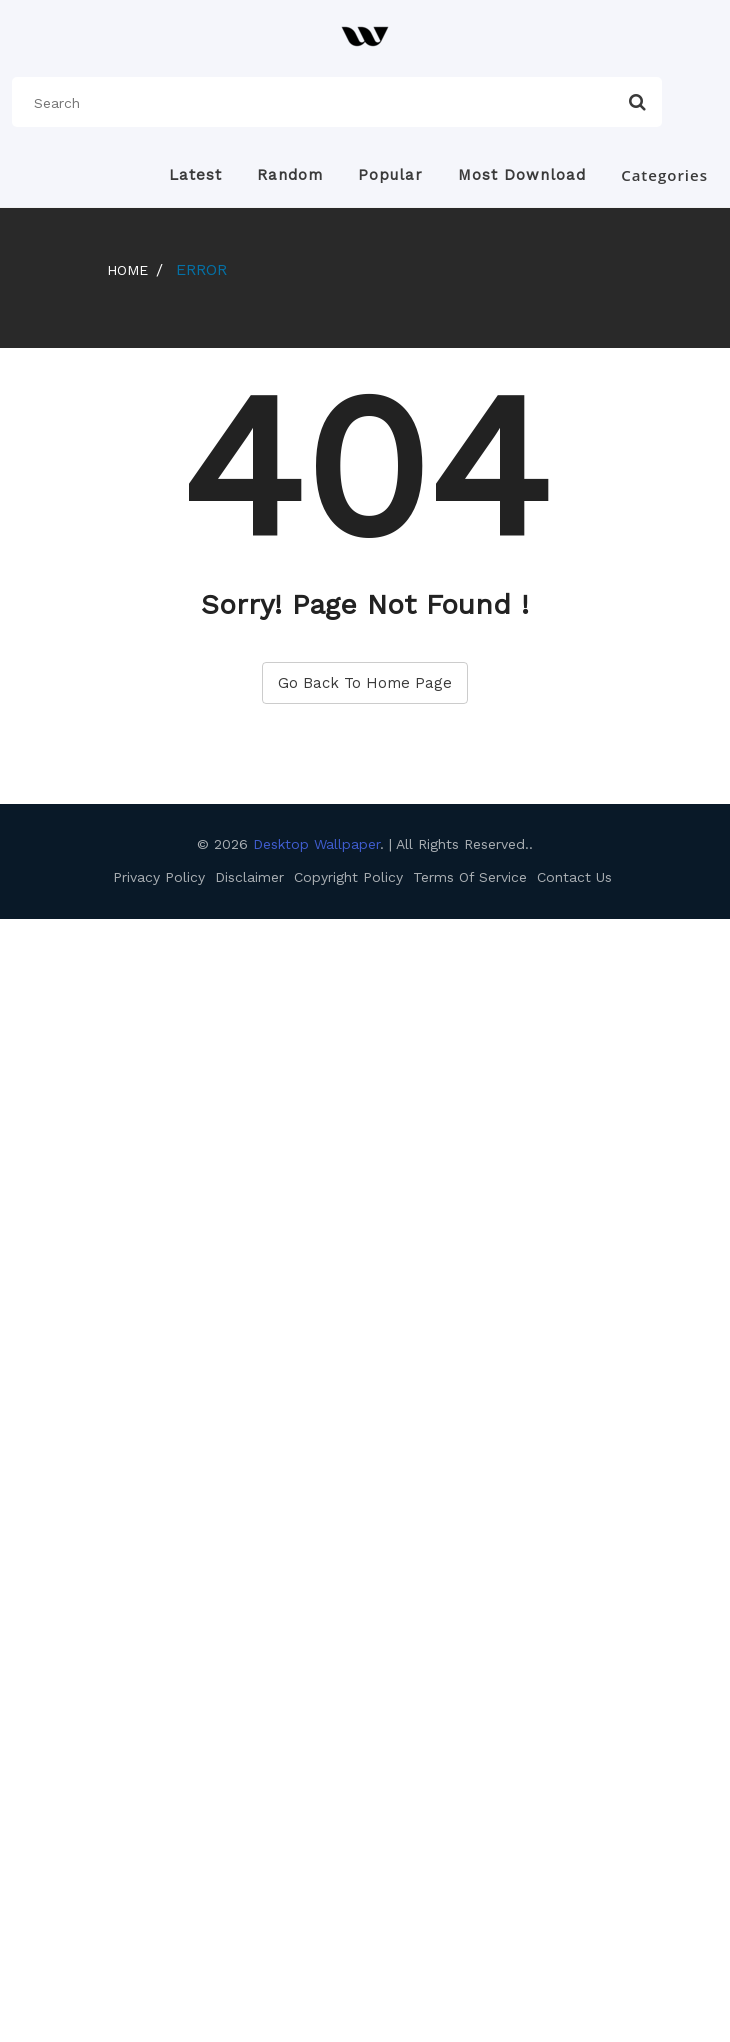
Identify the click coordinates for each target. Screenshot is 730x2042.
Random (290, 175)
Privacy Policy (159, 877)
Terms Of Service (470, 877)
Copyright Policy (348, 877)
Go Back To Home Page (365, 683)
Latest (195, 175)
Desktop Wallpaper (314, 844)
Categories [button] (664, 175)
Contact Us (574, 877)
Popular (390, 175)
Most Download (522, 175)
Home (127, 270)
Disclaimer (249, 877)
